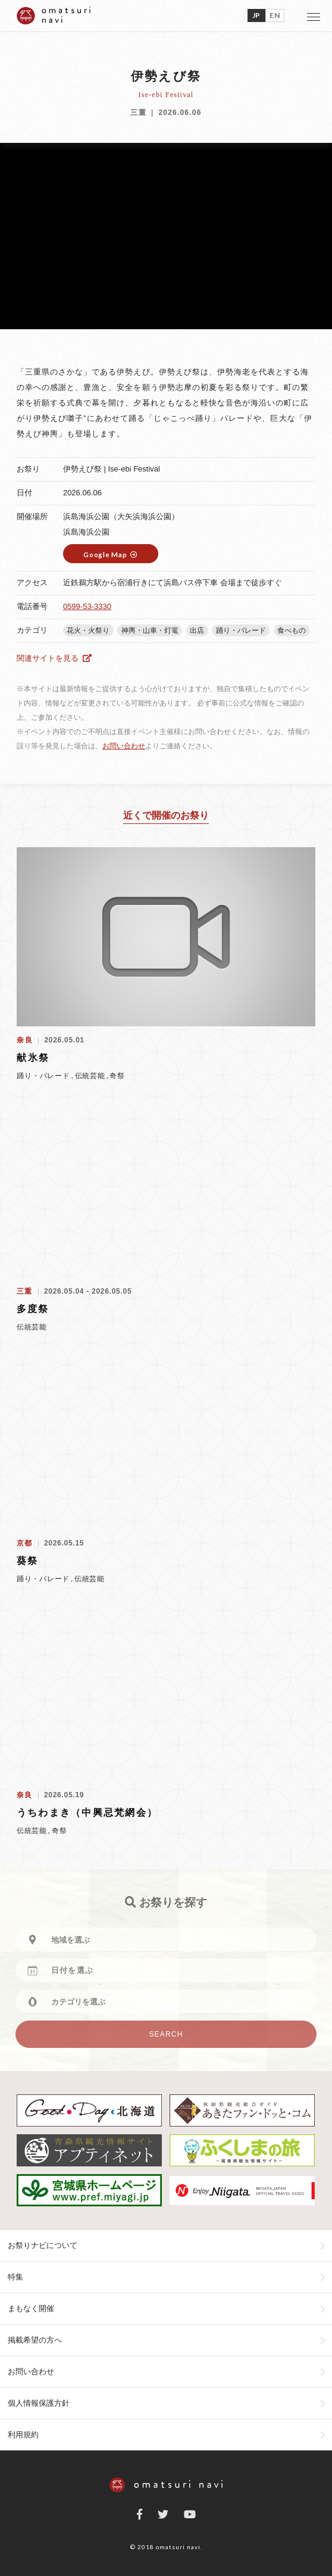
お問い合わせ (123, 746)
